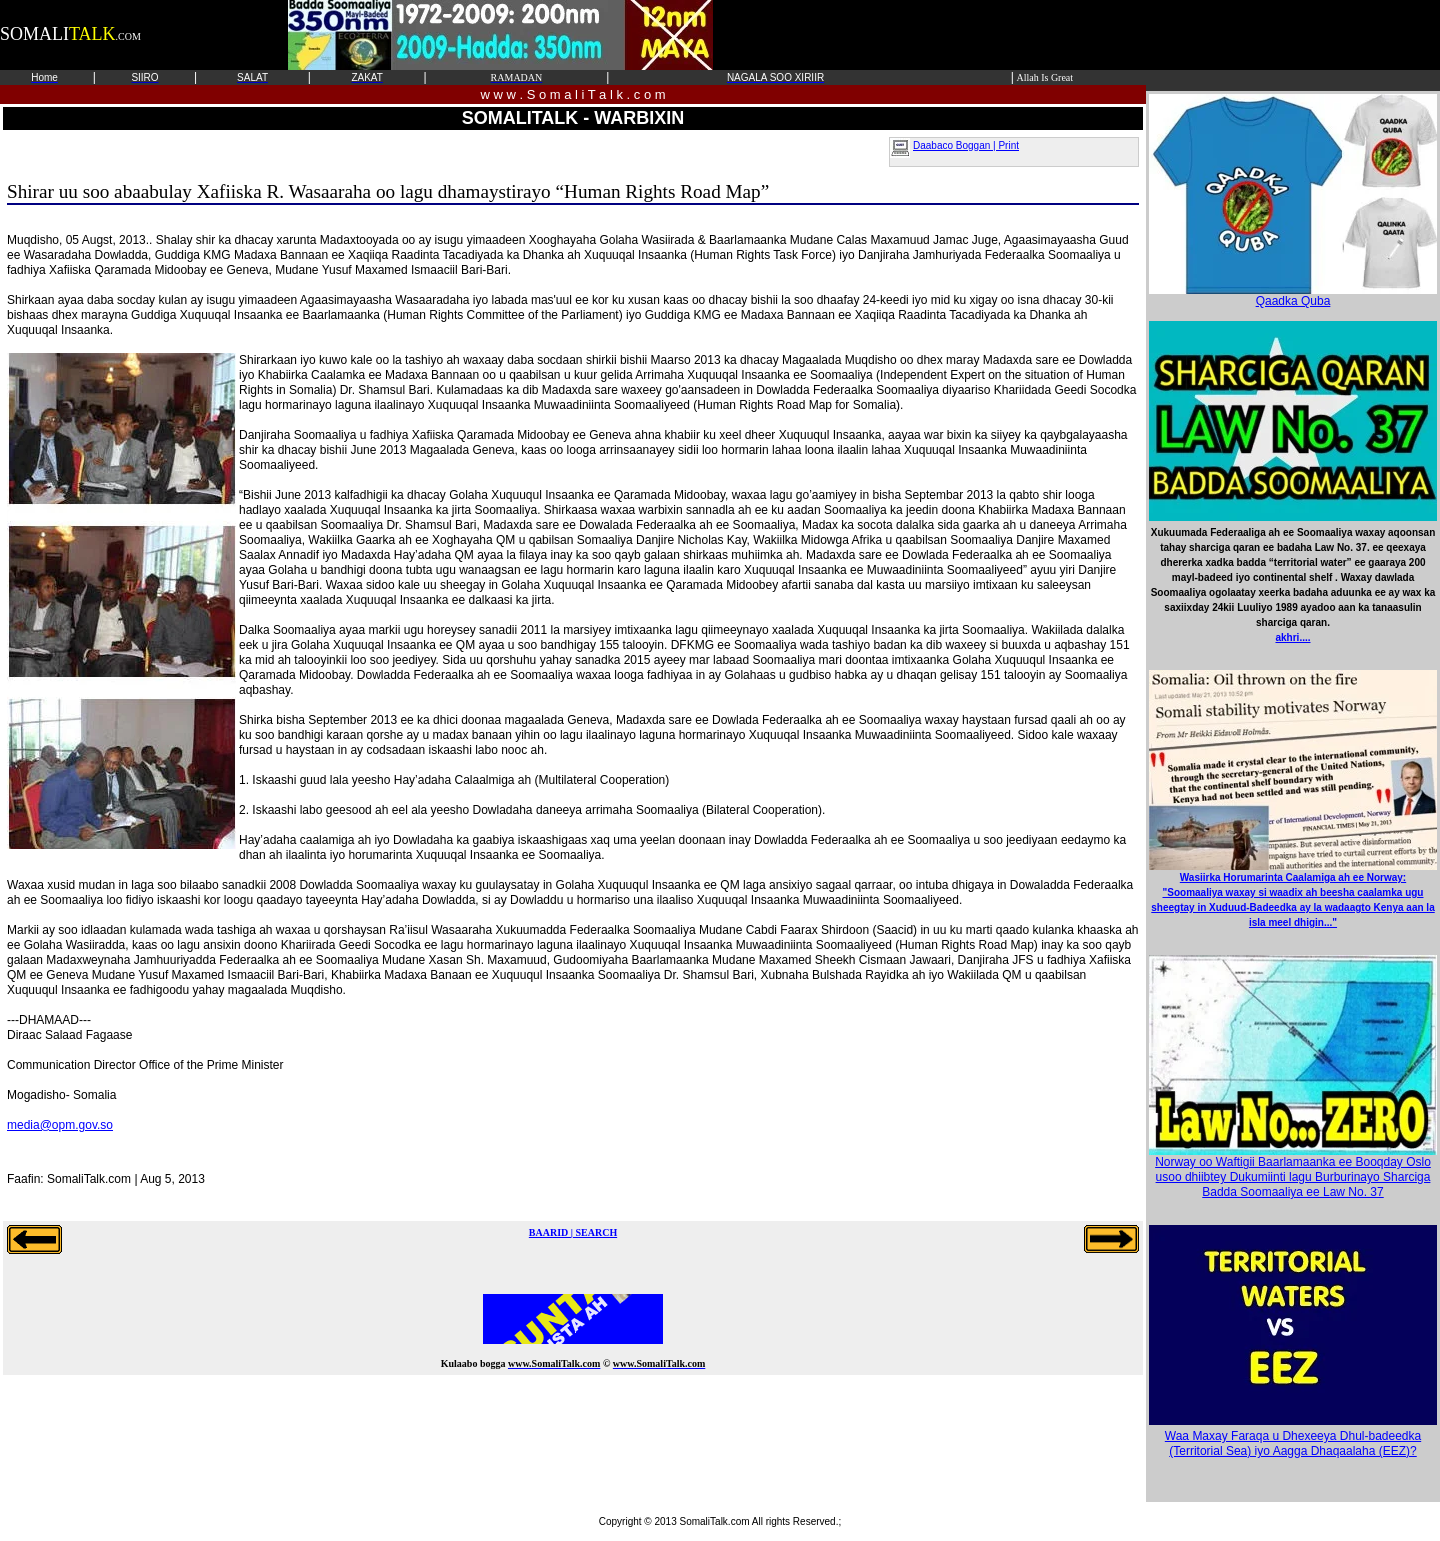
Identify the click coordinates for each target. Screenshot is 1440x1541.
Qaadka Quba (1293, 295)
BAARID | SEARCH (573, 1232)
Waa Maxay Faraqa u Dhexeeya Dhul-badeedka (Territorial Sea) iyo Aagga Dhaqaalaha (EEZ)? (1293, 1443)
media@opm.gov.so (60, 1125)
